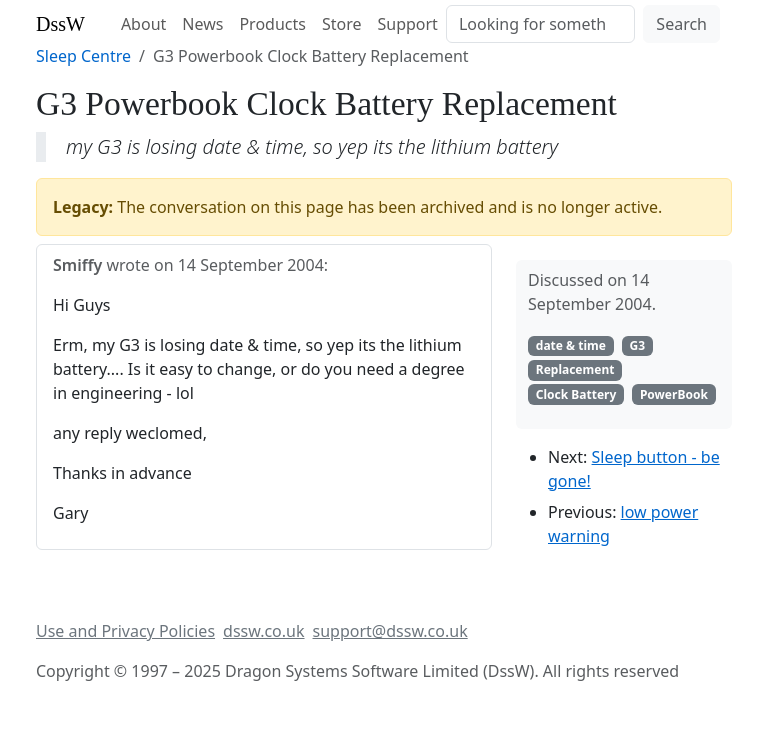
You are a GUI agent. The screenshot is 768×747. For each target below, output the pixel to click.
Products (272, 24)
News (202, 24)
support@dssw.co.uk (390, 631)
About (143, 24)
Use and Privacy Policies (125, 631)
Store (342, 24)
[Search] (540, 24)
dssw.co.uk (263, 631)
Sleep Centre (83, 56)
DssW (60, 24)
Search (681, 24)
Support (407, 24)
